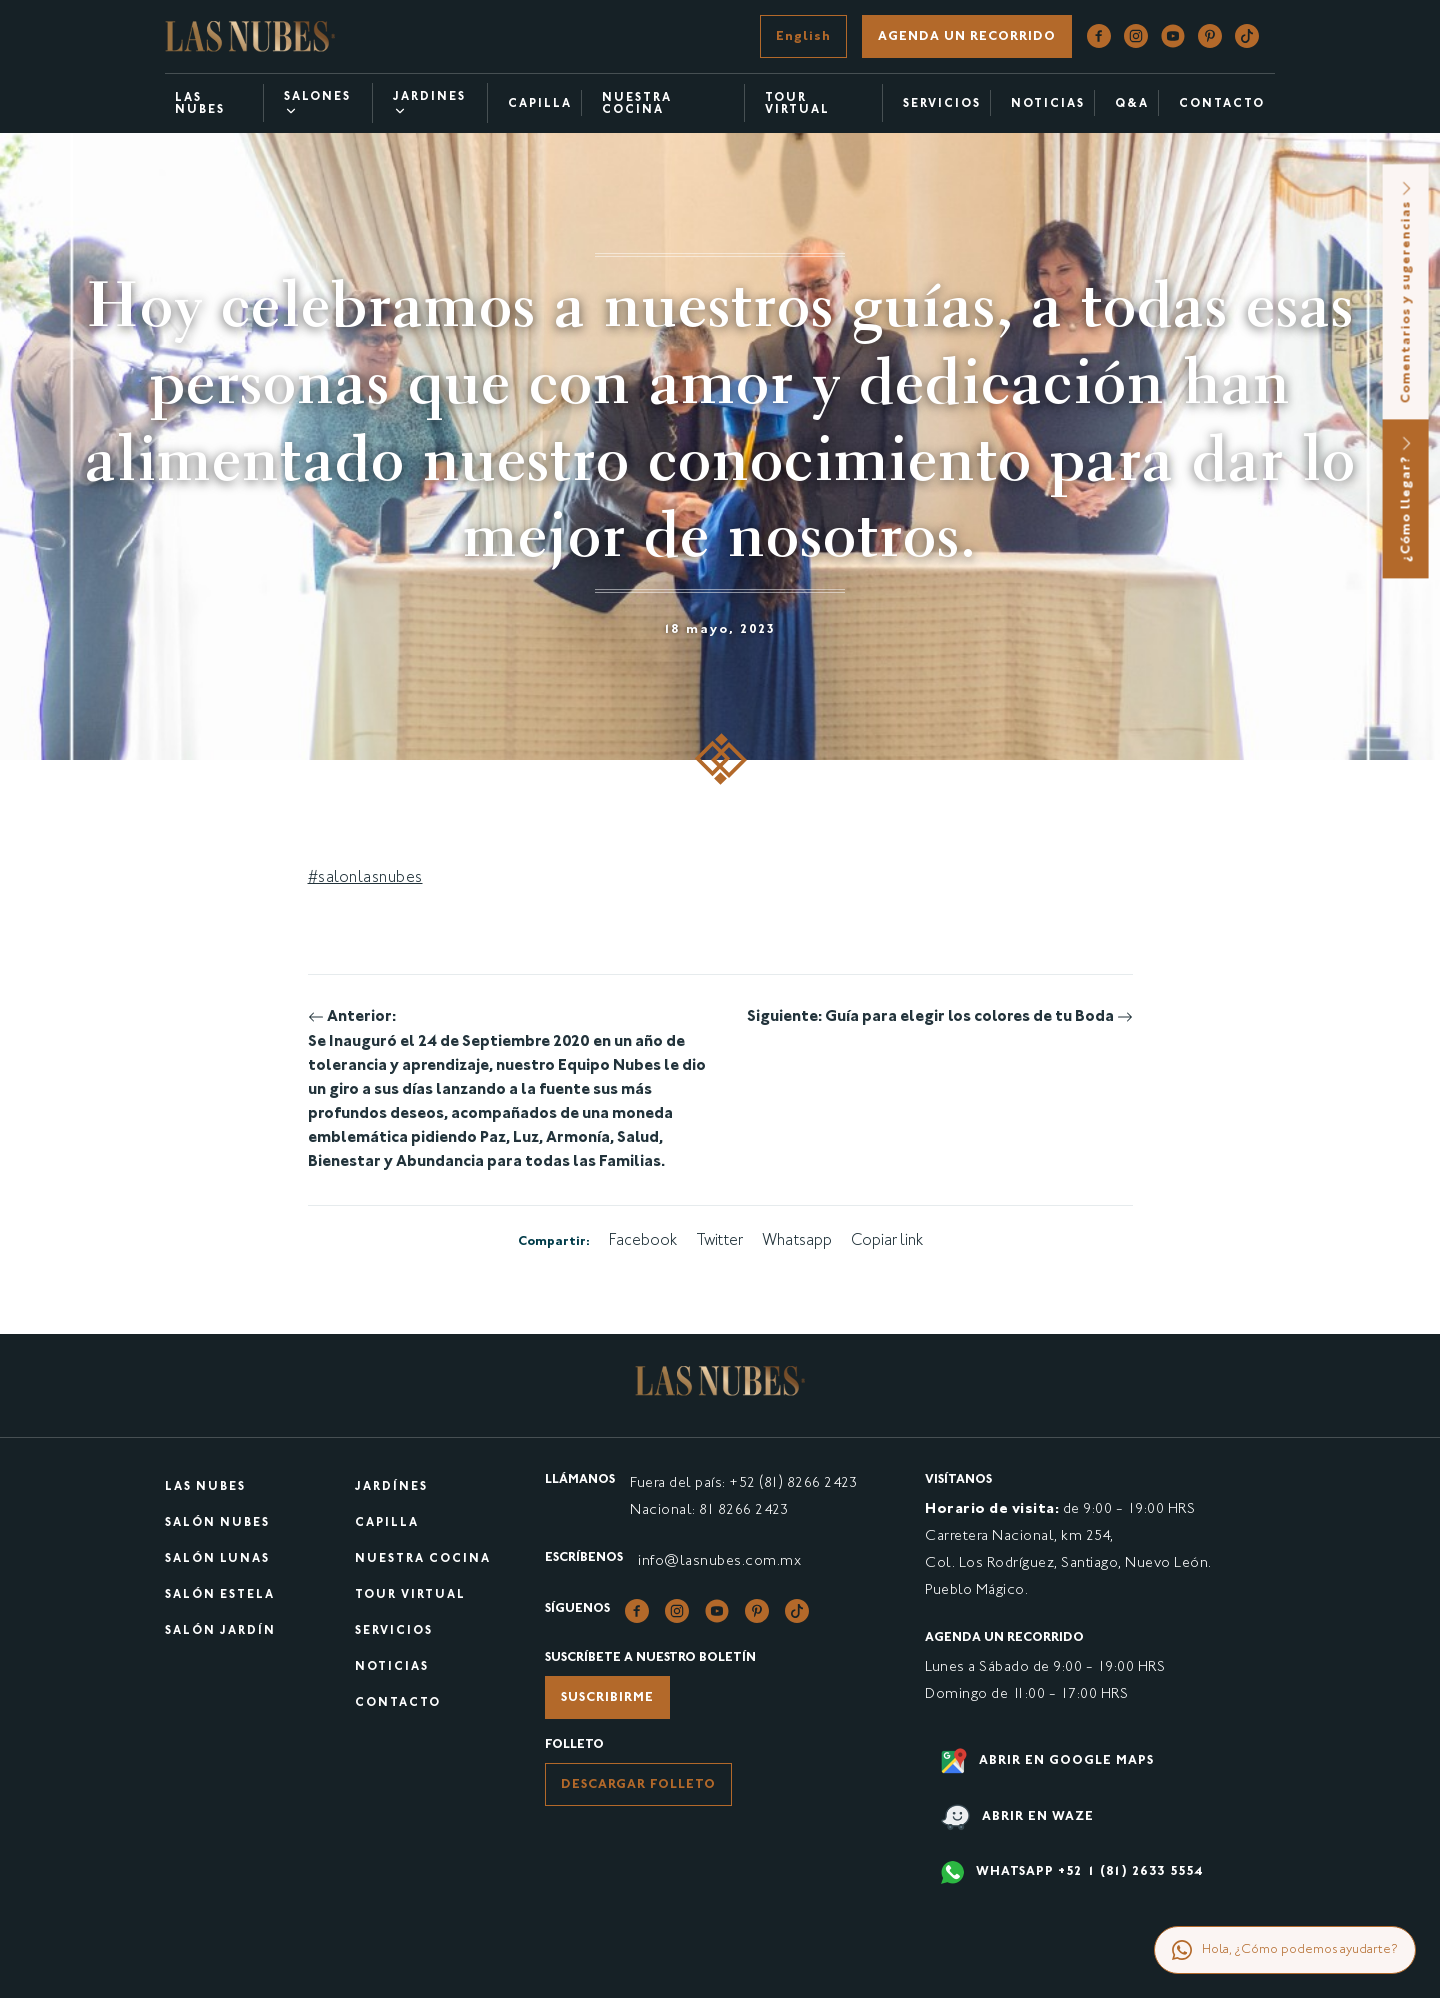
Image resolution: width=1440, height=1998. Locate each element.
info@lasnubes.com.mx (719, 1561)
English (803, 37)
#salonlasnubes (365, 878)
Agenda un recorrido (967, 37)
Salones (317, 105)
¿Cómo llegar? (1407, 498)
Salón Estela (220, 1595)
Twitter (719, 1241)
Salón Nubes (217, 1523)
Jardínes (391, 1487)
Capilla (540, 104)
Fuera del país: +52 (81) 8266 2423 (743, 1483)
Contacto (398, 1703)
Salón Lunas (217, 1559)
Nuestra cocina (637, 104)
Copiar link (887, 1241)
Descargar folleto (638, 1785)
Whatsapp (797, 1241)
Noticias (392, 1667)
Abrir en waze (1017, 1817)
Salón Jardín (220, 1631)
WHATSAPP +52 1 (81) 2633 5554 (1072, 1872)
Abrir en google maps (1047, 1761)
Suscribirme (607, 1698)
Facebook (643, 1241)
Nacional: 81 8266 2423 (709, 1510)
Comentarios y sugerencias (1407, 291)
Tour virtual (797, 104)
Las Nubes (200, 104)
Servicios (942, 104)
